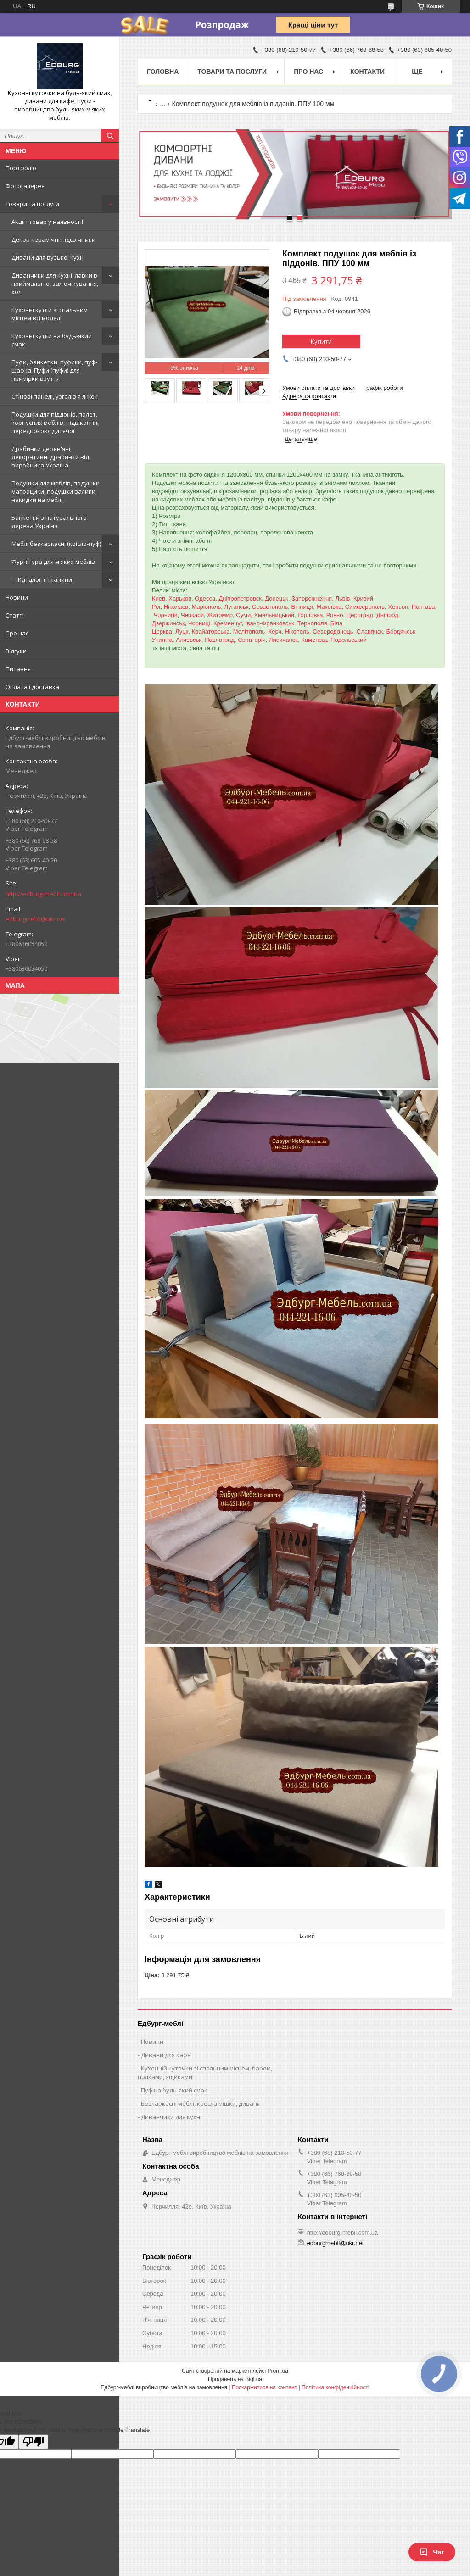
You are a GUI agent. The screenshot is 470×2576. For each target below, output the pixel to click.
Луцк (181, 631)
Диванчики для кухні (171, 2117)
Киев (158, 598)
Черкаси (192, 615)
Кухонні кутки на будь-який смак (51, 340)
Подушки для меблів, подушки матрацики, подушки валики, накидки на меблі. (55, 491)
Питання (18, 669)
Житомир (220, 615)
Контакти (367, 71)
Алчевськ (188, 639)
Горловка (310, 615)
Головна (163, 71)
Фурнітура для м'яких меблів (53, 561)
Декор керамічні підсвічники (53, 239)
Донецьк (276, 598)
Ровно (334, 615)
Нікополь (297, 631)
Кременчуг (227, 623)
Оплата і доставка (32, 687)
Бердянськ (400, 631)
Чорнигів (166, 615)
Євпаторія (251, 639)
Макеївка (328, 606)
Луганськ (236, 606)
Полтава (423, 606)
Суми (243, 615)
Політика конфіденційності (335, 2387)
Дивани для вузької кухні (48, 257)
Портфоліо (21, 168)
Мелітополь (249, 631)
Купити (321, 341)
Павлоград (220, 639)
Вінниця (302, 606)
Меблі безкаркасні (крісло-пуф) (56, 544)
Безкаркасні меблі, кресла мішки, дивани (201, 2103)
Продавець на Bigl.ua (235, 2379)
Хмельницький (274, 615)
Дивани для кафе (166, 2055)
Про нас (17, 633)
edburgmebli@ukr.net (36, 919)
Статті (15, 615)
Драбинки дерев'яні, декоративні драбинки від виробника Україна (50, 457)
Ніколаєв (176, 606)
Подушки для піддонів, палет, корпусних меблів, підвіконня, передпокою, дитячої (55, 422)
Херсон (398, 606)
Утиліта (162, 639)
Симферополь (365, 606)
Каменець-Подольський (334, 639)
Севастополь (270, 606)
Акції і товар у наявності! (47, 221)
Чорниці (199, 623)
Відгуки (16, 651)
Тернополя (312, 623)
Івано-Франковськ (269, 623)
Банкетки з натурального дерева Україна (49, 521)
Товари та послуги (32, 204)
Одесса (205, 598)
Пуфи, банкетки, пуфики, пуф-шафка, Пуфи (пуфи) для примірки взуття (54, 370)
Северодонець (333, 631)
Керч (275, 631)
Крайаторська (211, 631)
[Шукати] (110, 136)
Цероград (360, 615)
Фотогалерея (25, 186)
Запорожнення (311, 598)
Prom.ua (278, 2371)
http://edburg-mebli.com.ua (43, 894)
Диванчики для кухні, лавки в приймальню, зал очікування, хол (54, 283)
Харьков (179, 598)
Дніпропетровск (240, 598)
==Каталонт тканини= (43, 579)
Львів (342, 598)
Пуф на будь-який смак (174, 2090)
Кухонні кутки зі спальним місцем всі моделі (49, 314)
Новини (17, 597)
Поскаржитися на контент (264, 2387)
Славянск (370, 631)
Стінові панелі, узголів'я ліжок (54, 396)
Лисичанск (283, 639)
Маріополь (206, 606)
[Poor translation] (33, 2441)
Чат (432, 2552)
